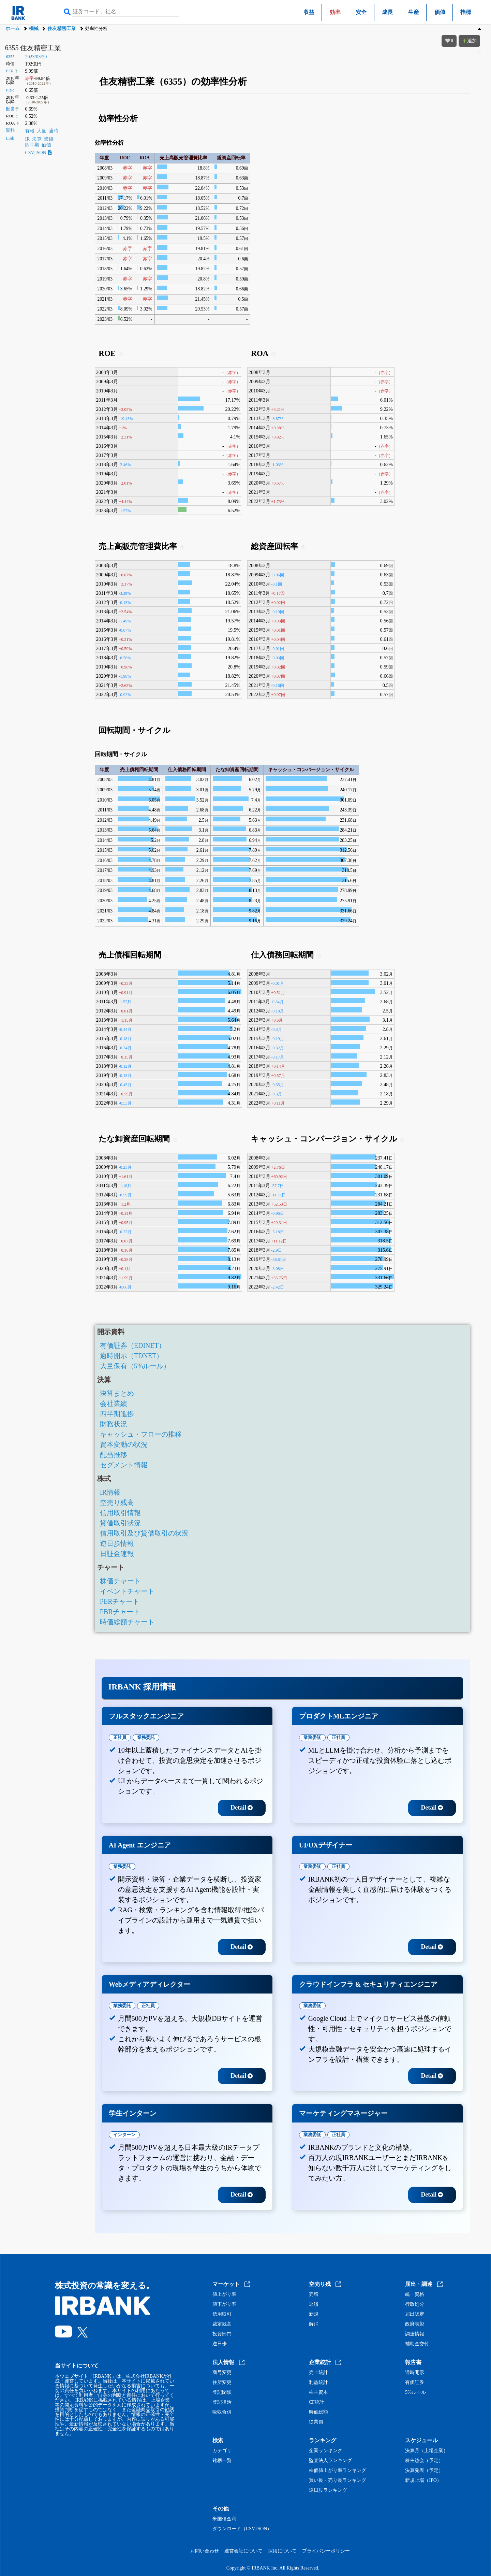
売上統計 (318, 2372)
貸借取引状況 (120, 1523)
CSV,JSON (38, 152)
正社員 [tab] (120, 1737)
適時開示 (414, 2372)
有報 (29, 130)
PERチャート (120, 1601)
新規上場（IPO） (423, 2480)
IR (27, 139)
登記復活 (222, 2402)
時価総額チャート (127, 1622)
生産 (413, 12)
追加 (469, 40)
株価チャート (120, 1581)
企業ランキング (325, 2450)
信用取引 (222, 2314)
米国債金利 (224, 2519)
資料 (10, 130)
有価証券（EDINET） (132, 1345)
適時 (53, 130)
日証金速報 (117, 1553)
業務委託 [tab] (146, 1737)
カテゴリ (222, 2450)
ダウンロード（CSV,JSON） (242, 2529)
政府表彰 (414, 2324)
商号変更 (222, 2372)
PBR (10, 90)
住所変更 (222, 2382)
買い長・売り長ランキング (337, 2480)
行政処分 (414, 2304)
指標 (465, 12)
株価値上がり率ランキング (337, 2470)
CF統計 (316, 2402)
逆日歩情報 (117, 1543)
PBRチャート (120, 1611)
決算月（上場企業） (426, 2450)
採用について (282, 2550)
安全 (361, 12)
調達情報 (414, 2334)
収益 (308, 12)
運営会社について (243, 2550)
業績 (49, 139)
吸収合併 (222, 2412)
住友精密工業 (61, 28)
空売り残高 (117, 1502)
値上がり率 (224, 2294)
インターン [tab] (124, 2134)
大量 (41, 130)
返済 (313, 2304)
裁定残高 (222, 2324)
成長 (387, 12)
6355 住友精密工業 (33, 48)
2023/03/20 (36, 56)
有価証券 (414, 2382)
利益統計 (318, 2382)
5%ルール (415, 2392)
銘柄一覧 (222, 2460)
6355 (10, 56)
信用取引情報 (120, 1512)
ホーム (12, 28)
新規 (313, 2314)
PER (10, 71)
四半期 (32, 144)
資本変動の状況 (124, 1444)
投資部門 (222, 2334)
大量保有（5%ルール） (135, 1366)
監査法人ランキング (330, 2460)
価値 (439, 12)
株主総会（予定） (424, 2460)
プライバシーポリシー (326, 2550)
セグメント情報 (124, 1465)
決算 (37, 139)
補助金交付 (417, 2344)
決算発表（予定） (424, 2470)
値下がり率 (224, 2304)
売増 (313, 2294)
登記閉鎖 (222, 2392)
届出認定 (414, 2314)
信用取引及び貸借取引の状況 (144, 1533)
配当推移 (113, 1454)
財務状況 (113, 1424)
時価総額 (318, 2412)
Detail (241, 1807)
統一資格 (414, 2294)
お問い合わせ (204, 2550)
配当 (10, 108)
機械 (34, 28)
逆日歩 (219, 2344)
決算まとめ (117, 1393)
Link (10, 138)
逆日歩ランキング (328, 2490)
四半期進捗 (117, 1413)
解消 (313, 2324)
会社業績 (113, 1403)
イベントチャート (127, 1591)
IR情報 (110, 1492)
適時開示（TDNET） (131, 1355)
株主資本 (318, 2392)
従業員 (316, 2422)
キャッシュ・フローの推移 (141, 1434)
